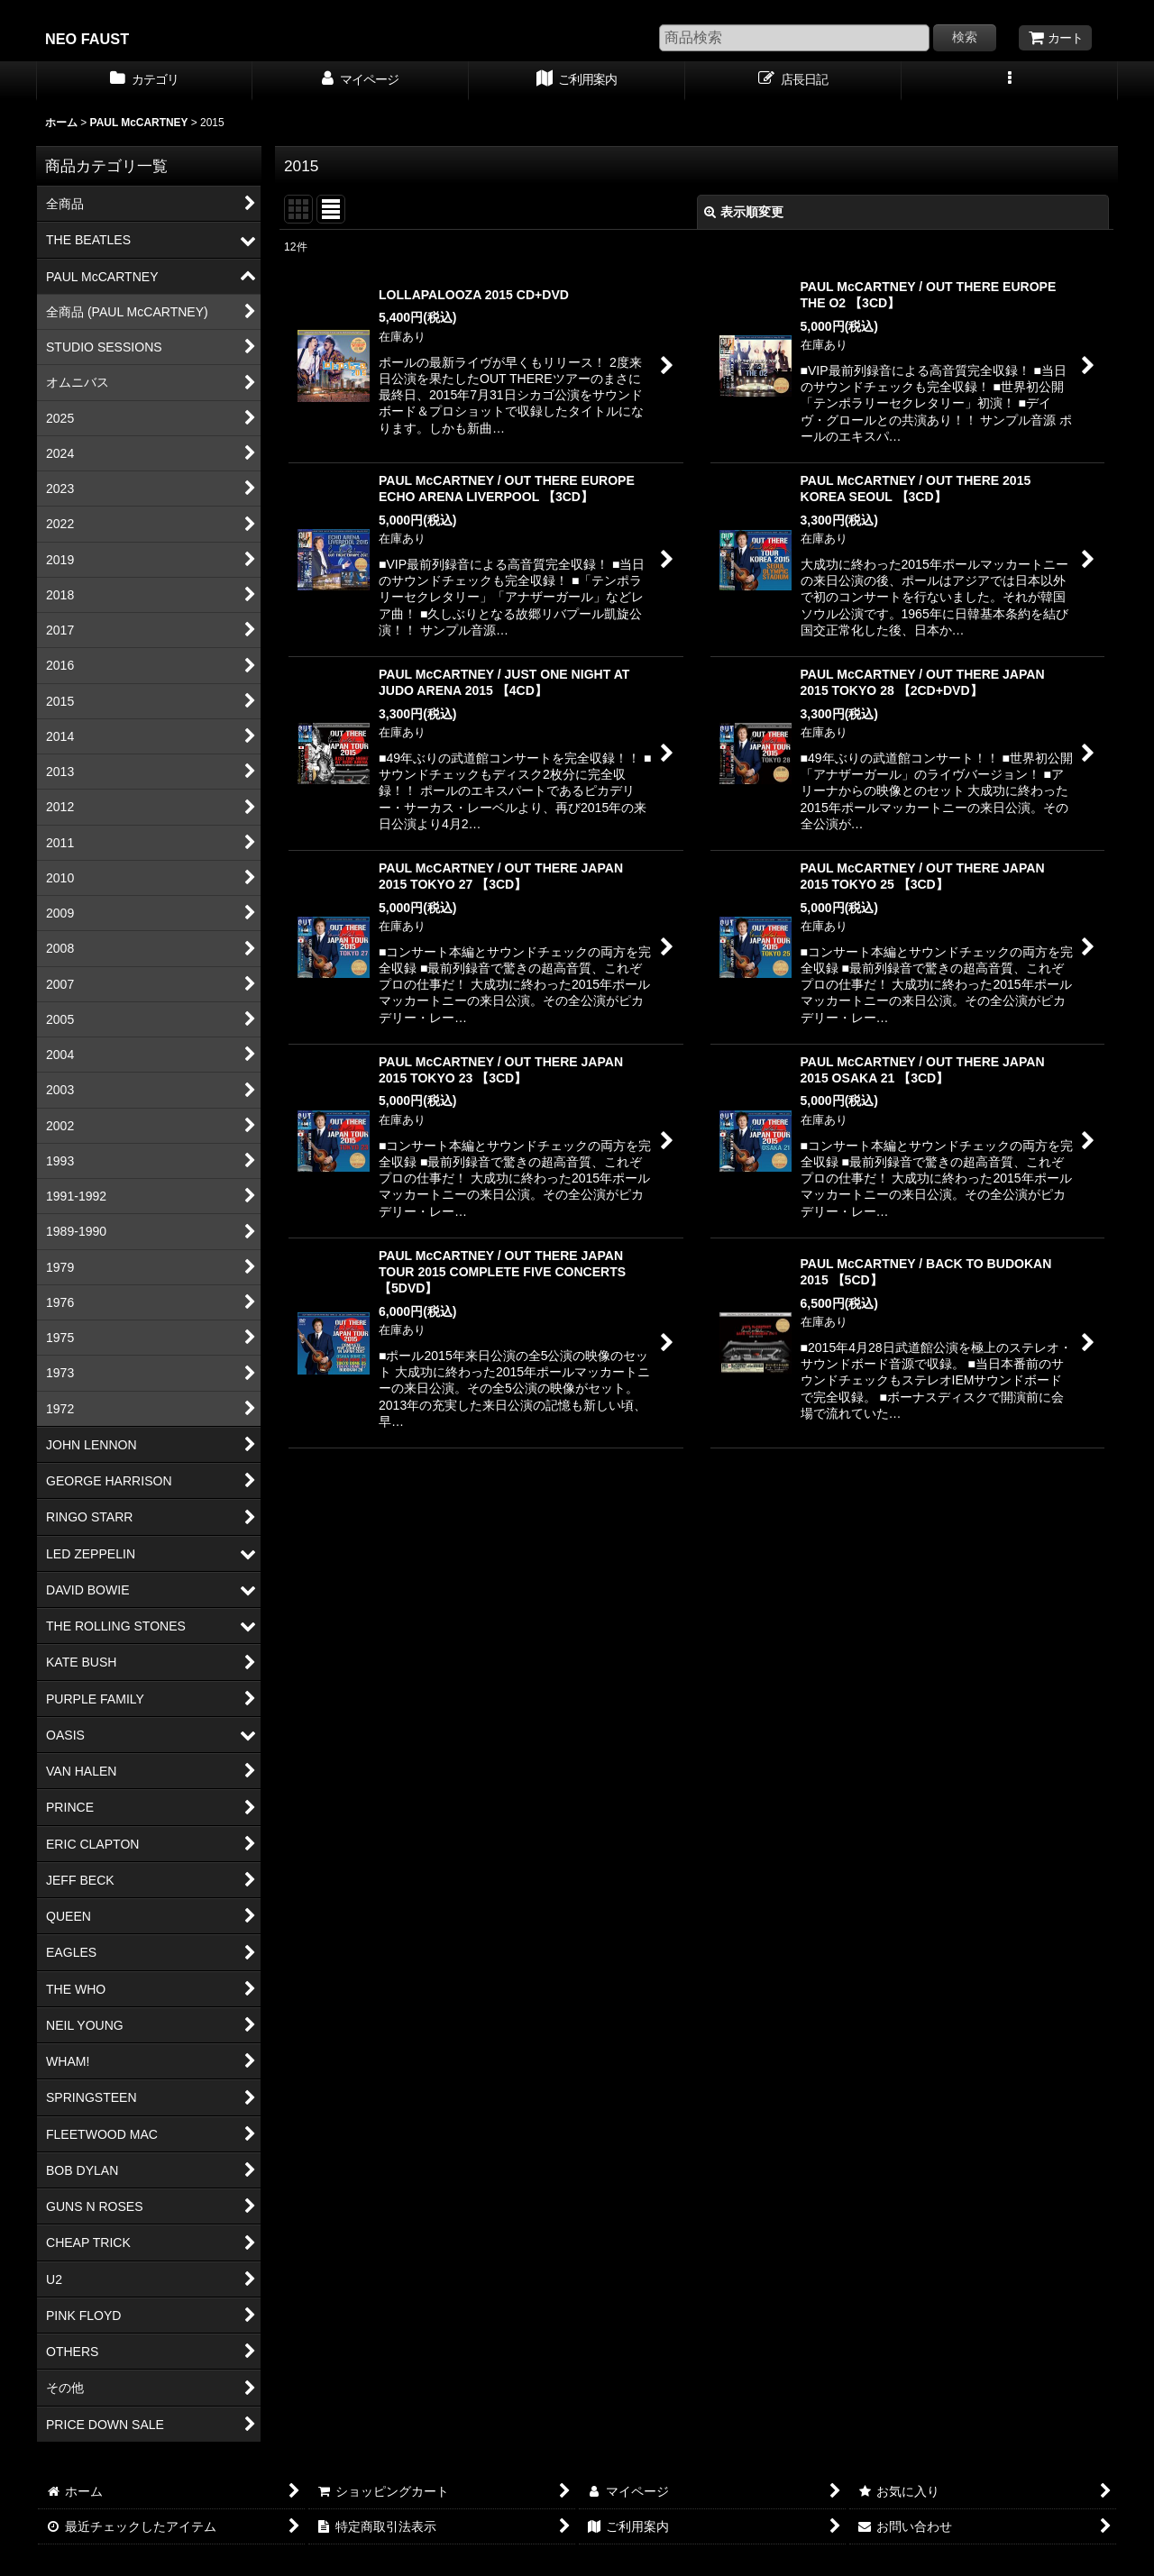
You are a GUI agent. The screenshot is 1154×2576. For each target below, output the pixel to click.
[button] (1010, 81)
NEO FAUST (87, 39)
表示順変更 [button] (743, 212)
